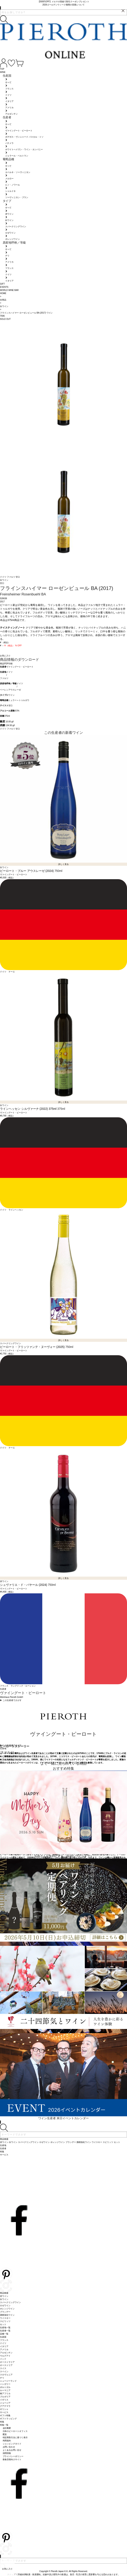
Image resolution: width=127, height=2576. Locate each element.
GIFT (2, 284)
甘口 (18, 577)
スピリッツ (5, 2321)
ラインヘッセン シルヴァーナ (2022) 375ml (28, 1108)
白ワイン (10, 695)
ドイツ (3, 577)
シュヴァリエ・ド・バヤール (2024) (24, 1584)
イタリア (4, 2346)
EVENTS (4, 287)
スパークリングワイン (10, 2302)
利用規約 (7, 2440)
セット (3, 2324)
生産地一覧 (5, 2327)
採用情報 (7, 2453)
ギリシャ (4, 2409)
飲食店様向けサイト (12, 2459)
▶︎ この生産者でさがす (11, 1700)
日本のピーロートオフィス (15, 2431)
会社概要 (7, 2428)
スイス (3, 2368)
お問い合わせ (9, 2447)
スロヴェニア (6, 2374)
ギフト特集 (5, 2415)
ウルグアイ (5, 2356)
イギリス (4, 2400)
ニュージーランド (8, 2381)
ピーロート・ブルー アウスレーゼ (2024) (27, 870)
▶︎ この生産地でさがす (11, 1756)
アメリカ (4, 2349)
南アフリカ (5, 2393)
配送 (5, 2434)
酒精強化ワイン (7, 2315)
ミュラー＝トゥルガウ (18, 700)
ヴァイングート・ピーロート (19, 667)
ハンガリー (5, 2384)
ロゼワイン (5, 2305)
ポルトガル (5, 2387)
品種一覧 (4, 2334)
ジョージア (5, 2403)
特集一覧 (4, 2425)
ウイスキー (5, 2318)
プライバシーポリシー (13, 2456)
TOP (2, 69)
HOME (3, 293)
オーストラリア (7, 2362)
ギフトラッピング (8, 2418)
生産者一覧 (5, 2330)
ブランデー (5, 2312)
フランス (4, 2340)
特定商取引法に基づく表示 (15, 2437)
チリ (2, 2378)
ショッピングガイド (12, 2444)
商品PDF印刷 (6, 663)
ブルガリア (5, 2396)
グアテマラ (5, 2406)
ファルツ (11, 577)
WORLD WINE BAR (9, 290)
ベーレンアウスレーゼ (10, 690)
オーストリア (6, 2365)
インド (3, 2359)
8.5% (17, 711)
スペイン (4, 2371)
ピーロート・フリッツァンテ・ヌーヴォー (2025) (32, 1347)
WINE (2, 72)
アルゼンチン (6, 2352)
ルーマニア (5, 2390)
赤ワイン (4, 2296)
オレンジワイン (7, 2309)
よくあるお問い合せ (12, 2450)
